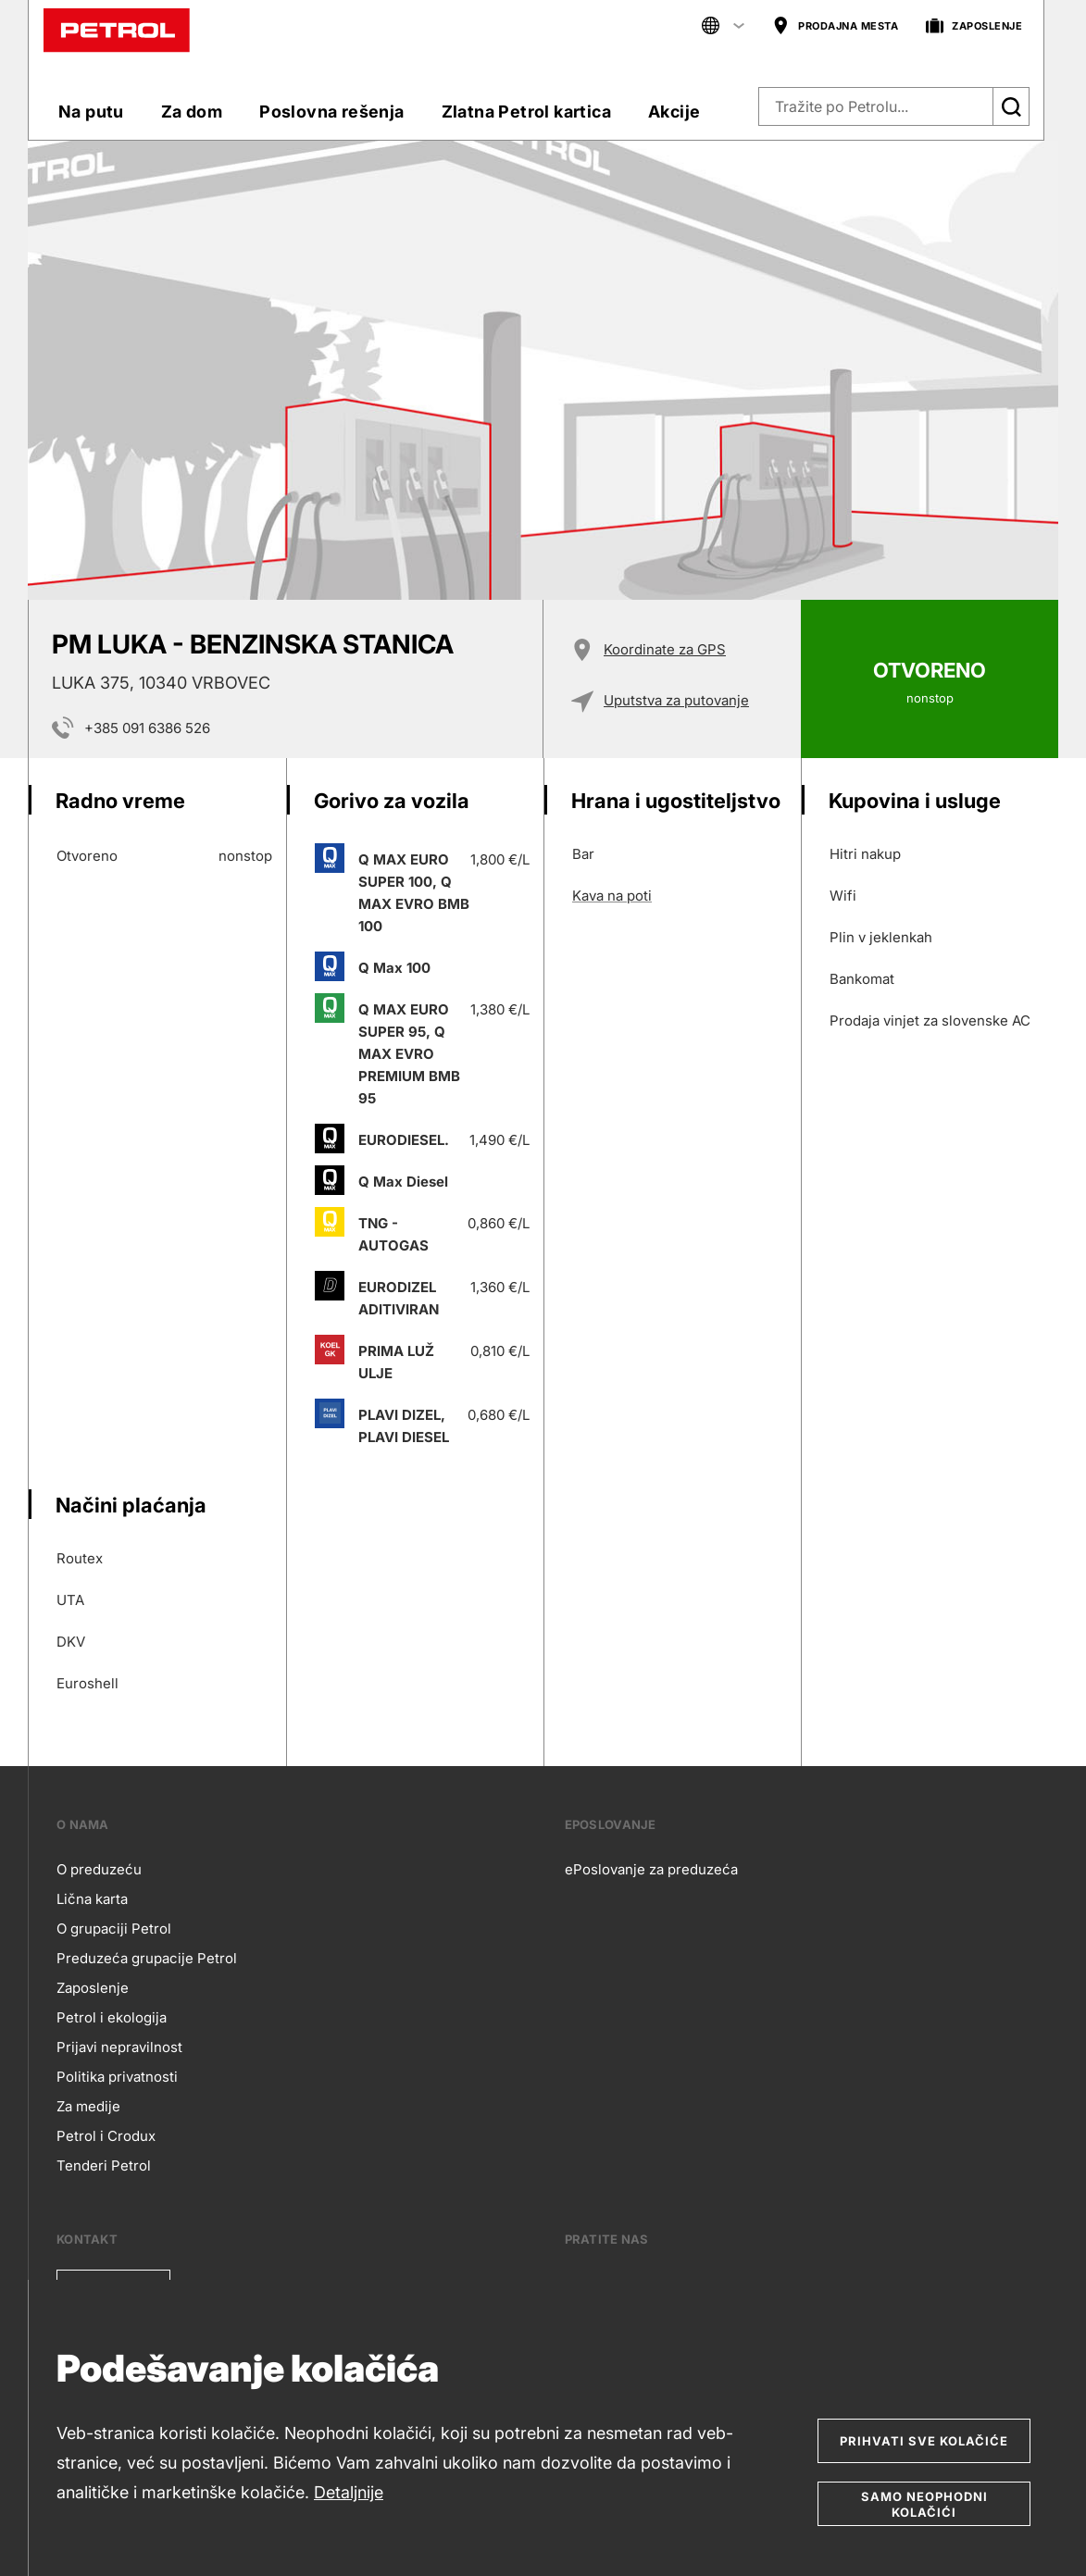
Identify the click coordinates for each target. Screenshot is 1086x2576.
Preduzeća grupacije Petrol (146, 1958)
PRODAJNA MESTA (835, 26)
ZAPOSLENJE (974, 26)
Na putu (91, 111)
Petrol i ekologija (111, 2017)
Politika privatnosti (117, 2076)
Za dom (191, 111)
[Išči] (1011, 106)
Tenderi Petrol (103, 2165)
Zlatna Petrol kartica (526, 111)
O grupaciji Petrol (113, 1928)
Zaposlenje (92, 1988)
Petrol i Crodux (106, 2136)
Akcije (674, 111)
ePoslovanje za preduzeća (651, 1869)
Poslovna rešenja (331, 111)
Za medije (88, 2106)
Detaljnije (348, 2492)
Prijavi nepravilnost (119, 2047)
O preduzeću (99, 1869)
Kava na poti (612, 895)
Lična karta (92, 1899)
